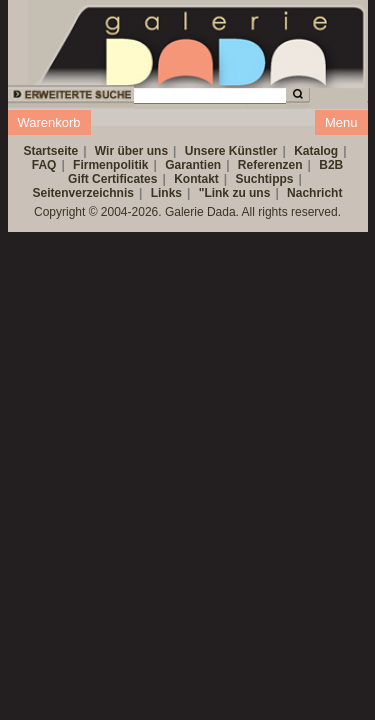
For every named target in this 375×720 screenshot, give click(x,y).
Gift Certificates (112, 179)
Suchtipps (265, 179)
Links (166, 193)
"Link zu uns (235, 193)
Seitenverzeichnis (83, 193)
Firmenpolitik (110, 165)
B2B (331, 165)
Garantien (193, 165)
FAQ (44, 165)
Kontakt (196, 179)
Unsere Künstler (231, 151)
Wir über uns (131, 151)
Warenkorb (49, 122)
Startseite (50, 151)
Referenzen (270, 165)
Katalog (316, 151)
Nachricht (314, 193)
